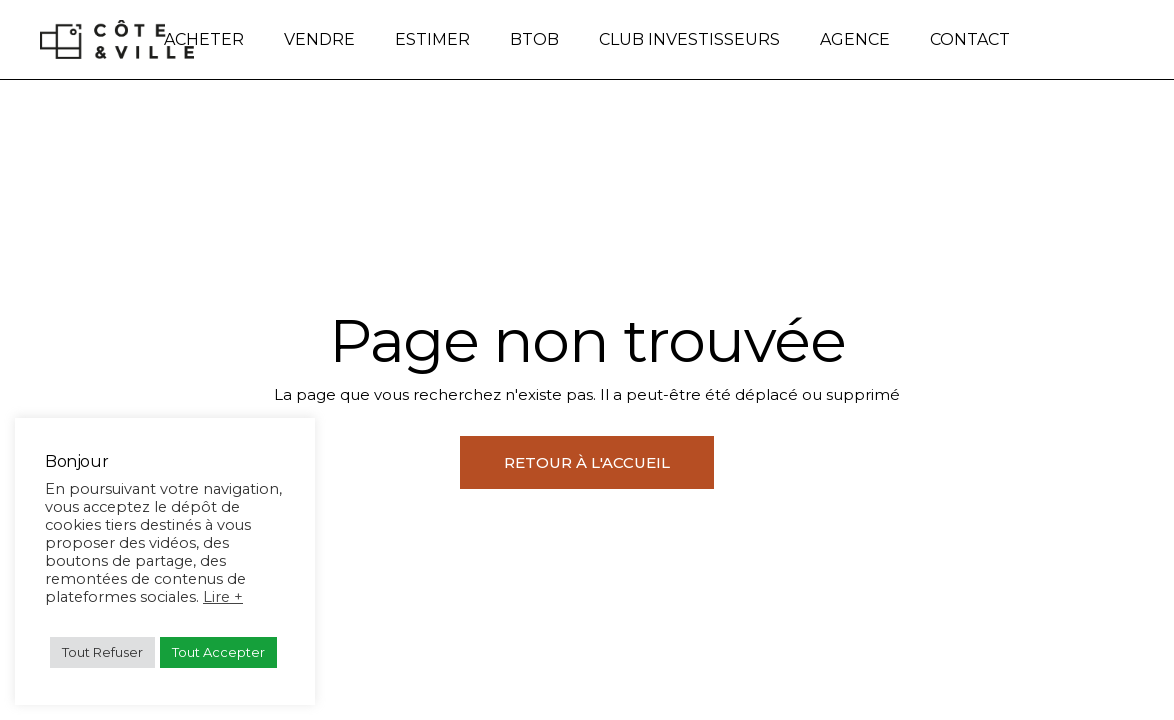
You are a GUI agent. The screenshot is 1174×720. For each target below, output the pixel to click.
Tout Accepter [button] (218, 652)
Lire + (223, 597)
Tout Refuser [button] (102, 652)
